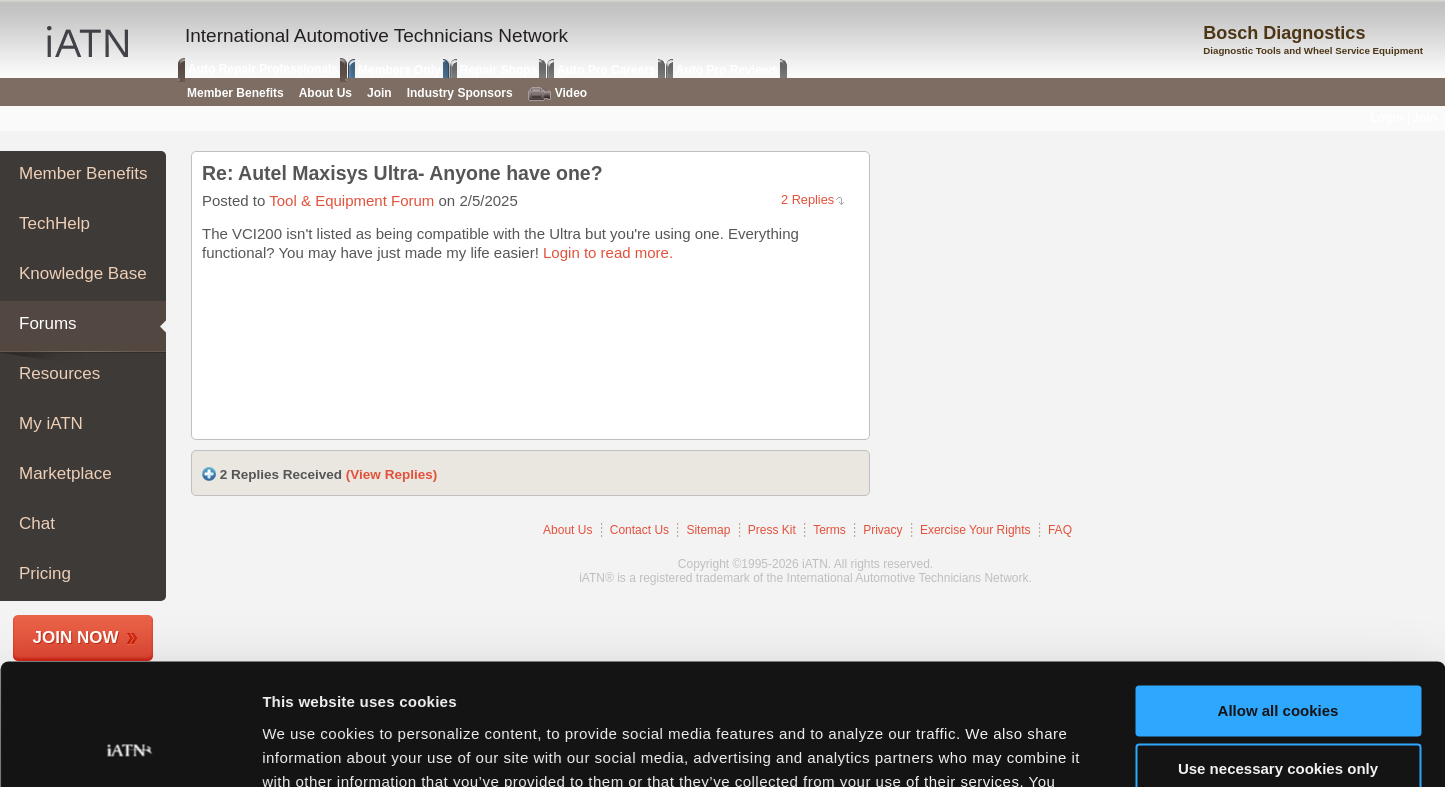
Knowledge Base (83, 273)
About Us (567, 530)
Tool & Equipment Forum (351, 200)
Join (379, 93)
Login (1387, 118)
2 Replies (807, 199)
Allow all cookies (1278, 597)
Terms (829, 530)
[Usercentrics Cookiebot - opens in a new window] (129, 748)
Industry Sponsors (460, 93)
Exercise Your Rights (975, 530)
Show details (308, 747)
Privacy (882, 530)
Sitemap (708, 530)
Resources (59, 373)
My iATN (51, 423)
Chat (37, 523)
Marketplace (65, 473)
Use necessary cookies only (1278, 655)
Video (557, 93)
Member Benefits (83, 173)
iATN (87, 41)
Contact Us (639, 530)
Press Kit (772, 530)
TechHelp (54, 223)
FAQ (1060, 530)
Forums (48, 323)
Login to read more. (608, 252)
